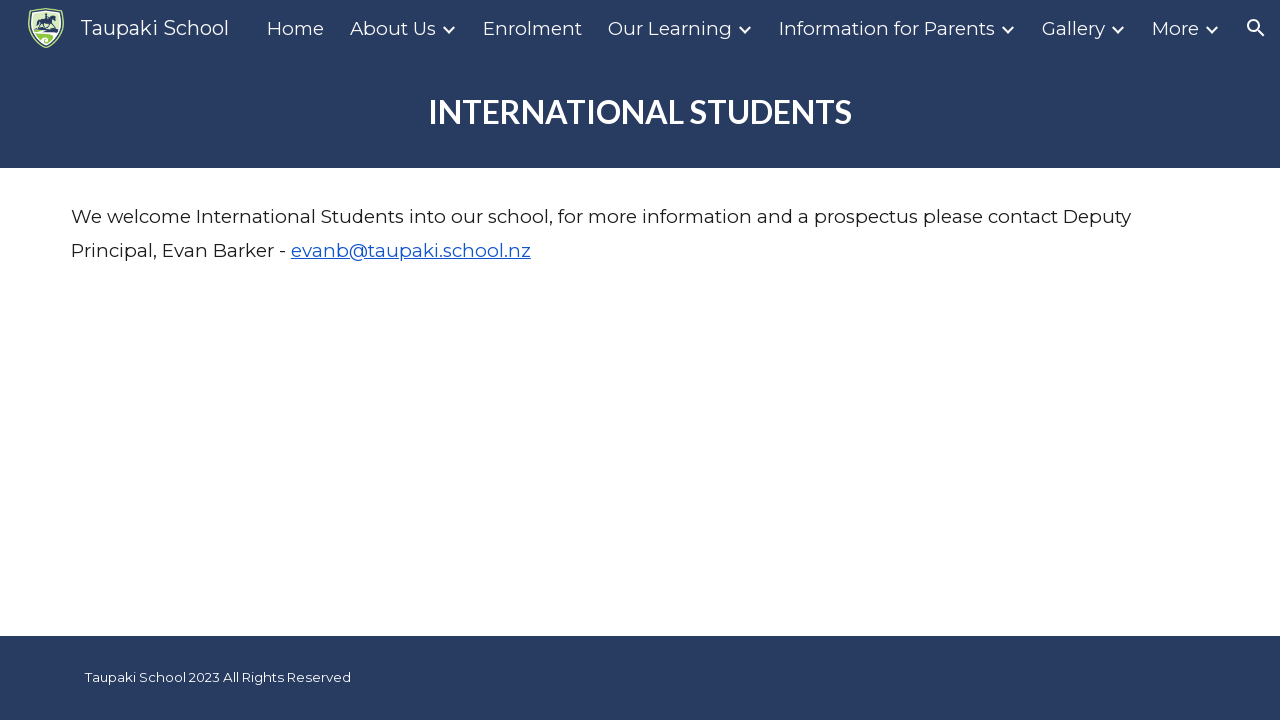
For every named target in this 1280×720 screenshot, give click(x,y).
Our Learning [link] (670, 28)
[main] (640, 112)
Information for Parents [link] (887, 28)
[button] (1256, 28)
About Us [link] (393, 28)
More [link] (1175, 28)
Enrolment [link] (532, 28)
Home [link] (295, 28)
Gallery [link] (1073, 28)
